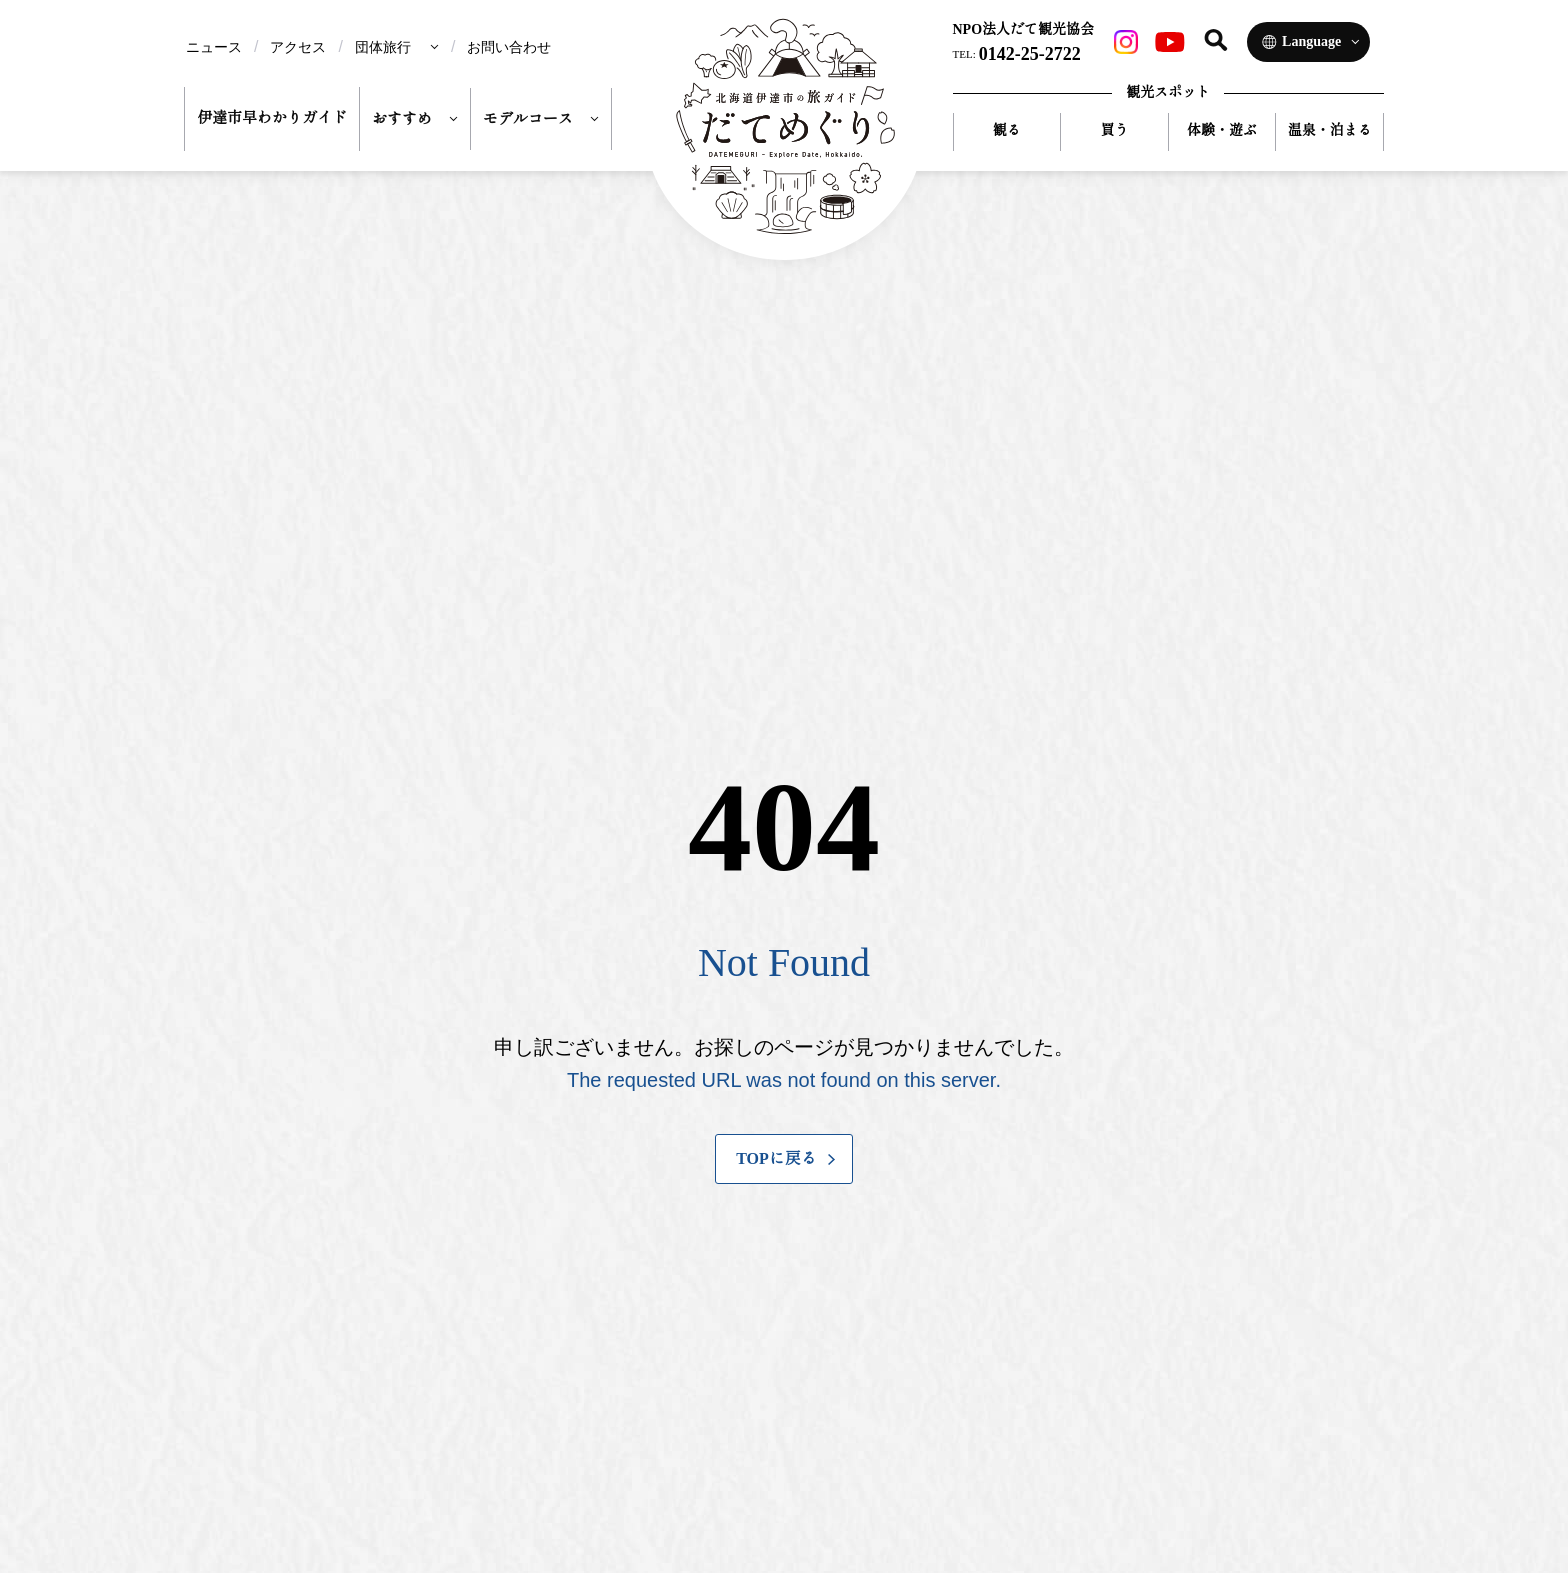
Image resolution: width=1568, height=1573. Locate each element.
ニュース (214, 47)
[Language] (1308, 42)
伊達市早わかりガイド (272, 118)
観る (1007, 130)
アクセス (298, 47)
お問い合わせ (509, 47)
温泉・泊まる (1330, 130)
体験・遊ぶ (1222, 130)
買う (1114, 130)
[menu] (397, 47)
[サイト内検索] (1216, 40)
